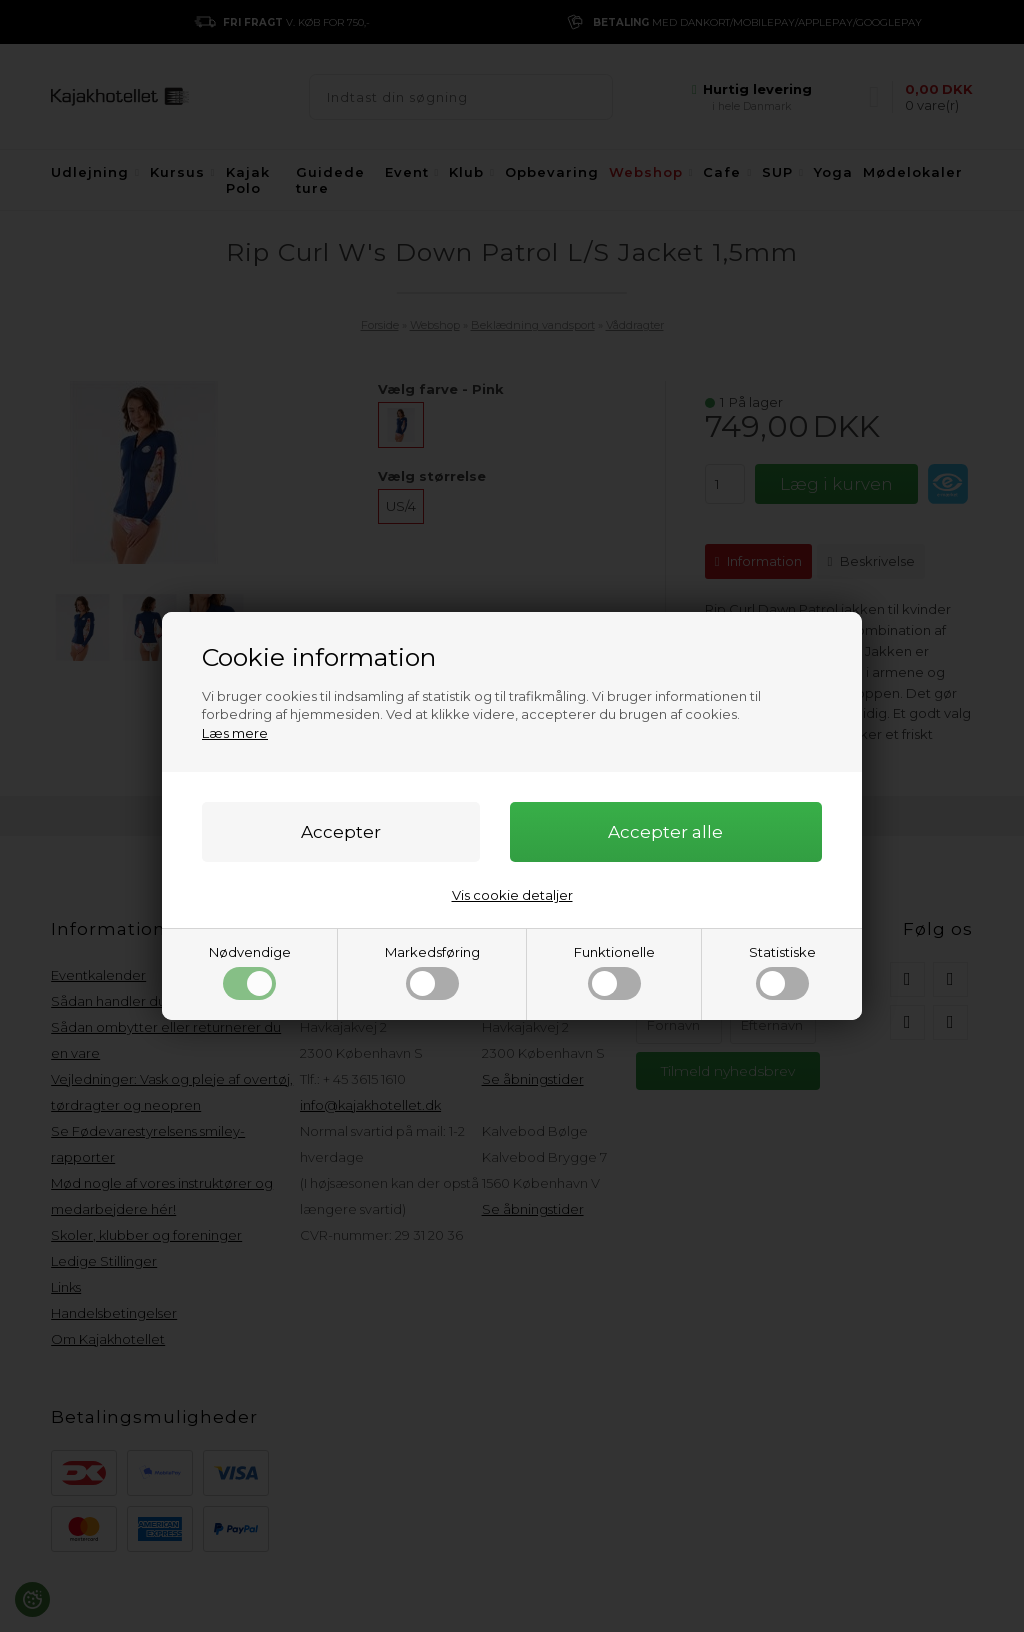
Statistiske (782, 972)
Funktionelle (614, 972)
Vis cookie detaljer (512, 895)
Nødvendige (250, 972)
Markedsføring (432, 972)
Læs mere (235, 733)
